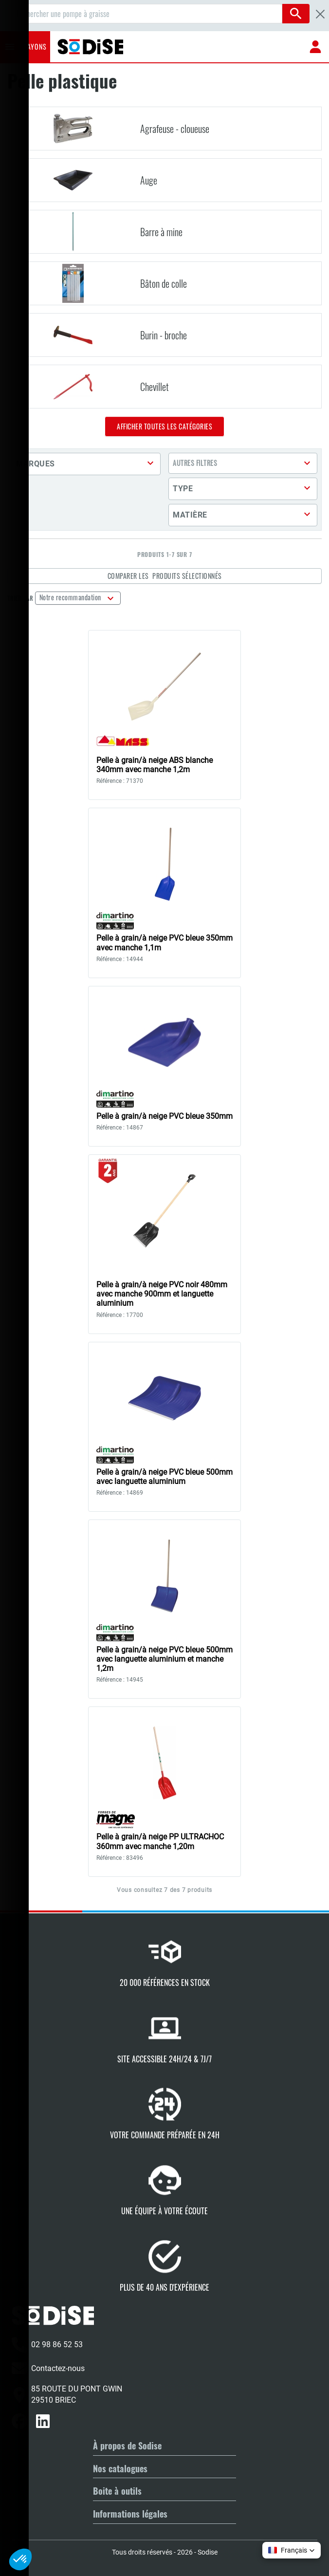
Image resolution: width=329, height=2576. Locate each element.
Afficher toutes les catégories (164, 426)
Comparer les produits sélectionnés (165, 576)
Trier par (20, 598)
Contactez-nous (48, 2368)
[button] (86, 464)
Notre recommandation (71, 597)
